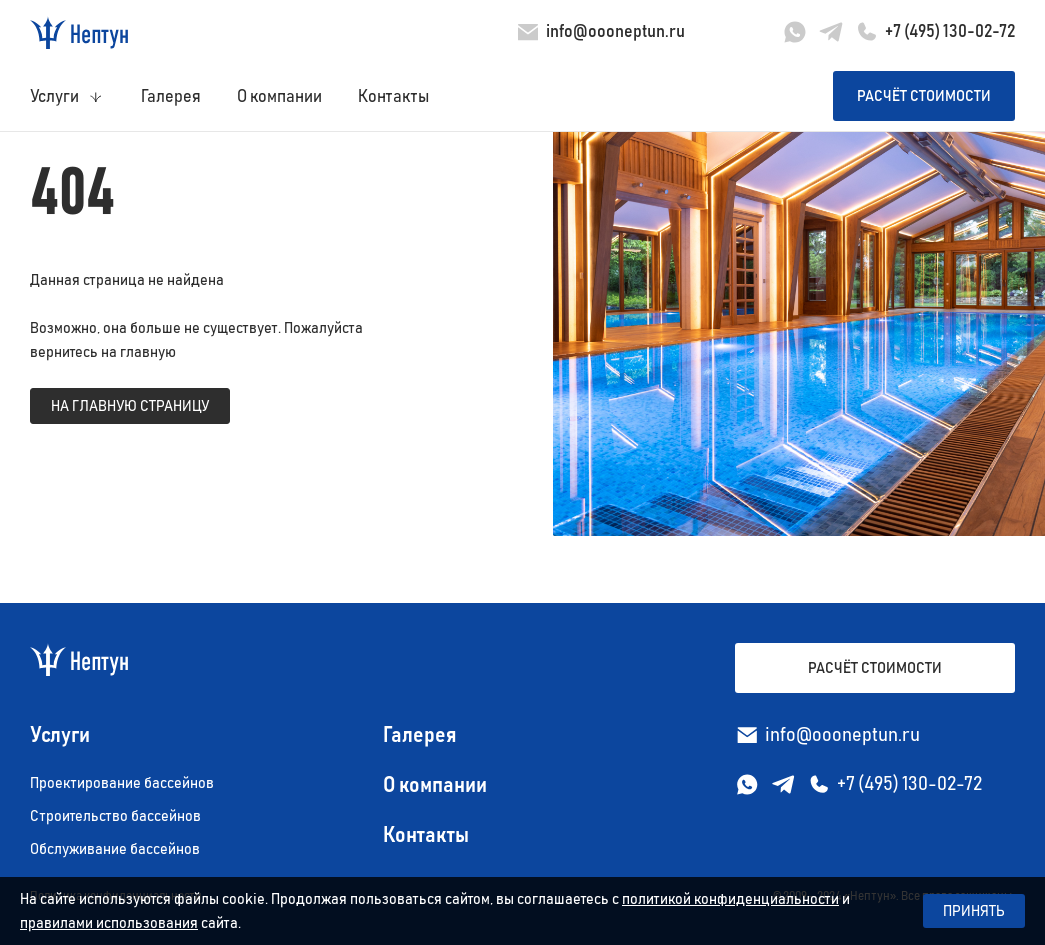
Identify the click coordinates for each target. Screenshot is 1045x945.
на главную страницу (130, 406)
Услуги (54, 97)
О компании (279, 97)
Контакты (393, 97)
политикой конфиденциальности (730, 899)
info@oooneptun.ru (615, 32)
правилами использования (109, 923)
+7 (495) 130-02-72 (950, 32)
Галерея (171, 97)
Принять (974, 911)
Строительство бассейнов (115, 816)
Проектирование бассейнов (122, 783)
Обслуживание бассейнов (115, 849)
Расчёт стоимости (924, 96)
